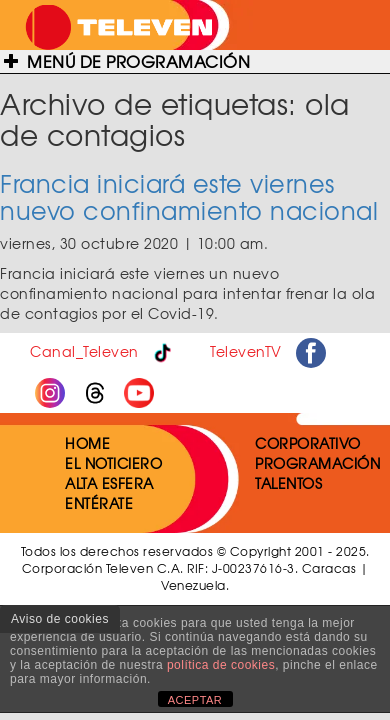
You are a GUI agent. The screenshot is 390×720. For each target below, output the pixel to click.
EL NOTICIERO (113, 463)
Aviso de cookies (60, 619)
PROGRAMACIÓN (317, 463)
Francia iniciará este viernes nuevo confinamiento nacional (189, 196)
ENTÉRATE (99, 503)
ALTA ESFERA (109, 483)
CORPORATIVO (308, 443)
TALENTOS (288, 483)
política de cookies (221, 665)
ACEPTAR (195, 700)
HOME (87, 443)
